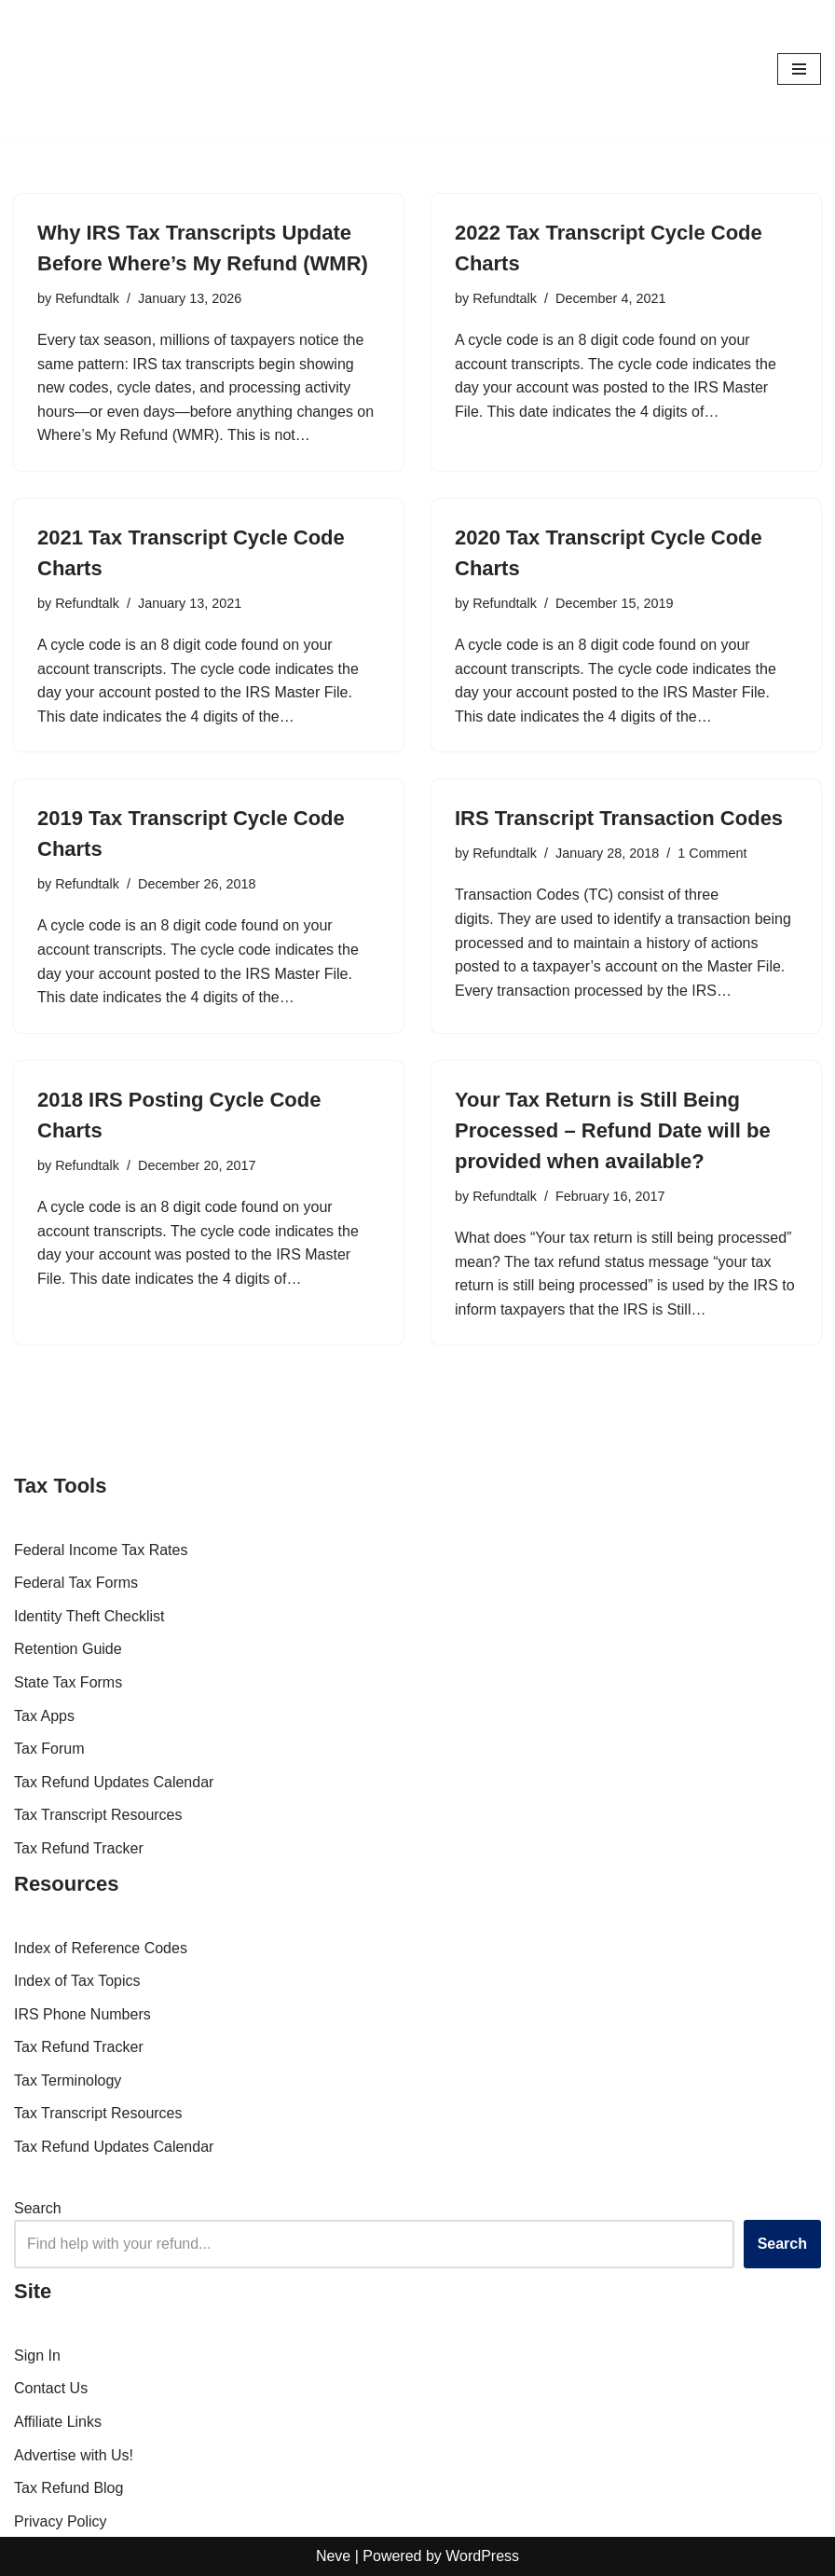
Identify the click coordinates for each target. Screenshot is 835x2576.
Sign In (37, 2355)
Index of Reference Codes (100, 1948)
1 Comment (712, 853)
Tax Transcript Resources (98, 1815)
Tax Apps (44, 1716)
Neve (333, 2556)
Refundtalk (87, 298)
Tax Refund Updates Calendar (113, 1782)
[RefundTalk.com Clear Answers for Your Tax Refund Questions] (70, 69)
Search (38, 2208)
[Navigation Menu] (799, 69)
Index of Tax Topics (77, 1981)
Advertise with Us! (73, 2455)
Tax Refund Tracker (79, 1848)
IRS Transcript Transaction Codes (619, 818)
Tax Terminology (67, 2080)
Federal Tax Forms (76, 1583)
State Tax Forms (68, 1682)
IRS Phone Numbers (82, 2014)
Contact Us (51, 2388)
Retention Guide (68, 1649)
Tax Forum (49, 1748)
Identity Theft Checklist (89, 1616)
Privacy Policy (60, 2521)
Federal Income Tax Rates (100, 1550)
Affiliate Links (58, 2422)
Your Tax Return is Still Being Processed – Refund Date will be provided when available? (613, 1130)
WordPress (482, 2556)
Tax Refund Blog (68, 2488)
